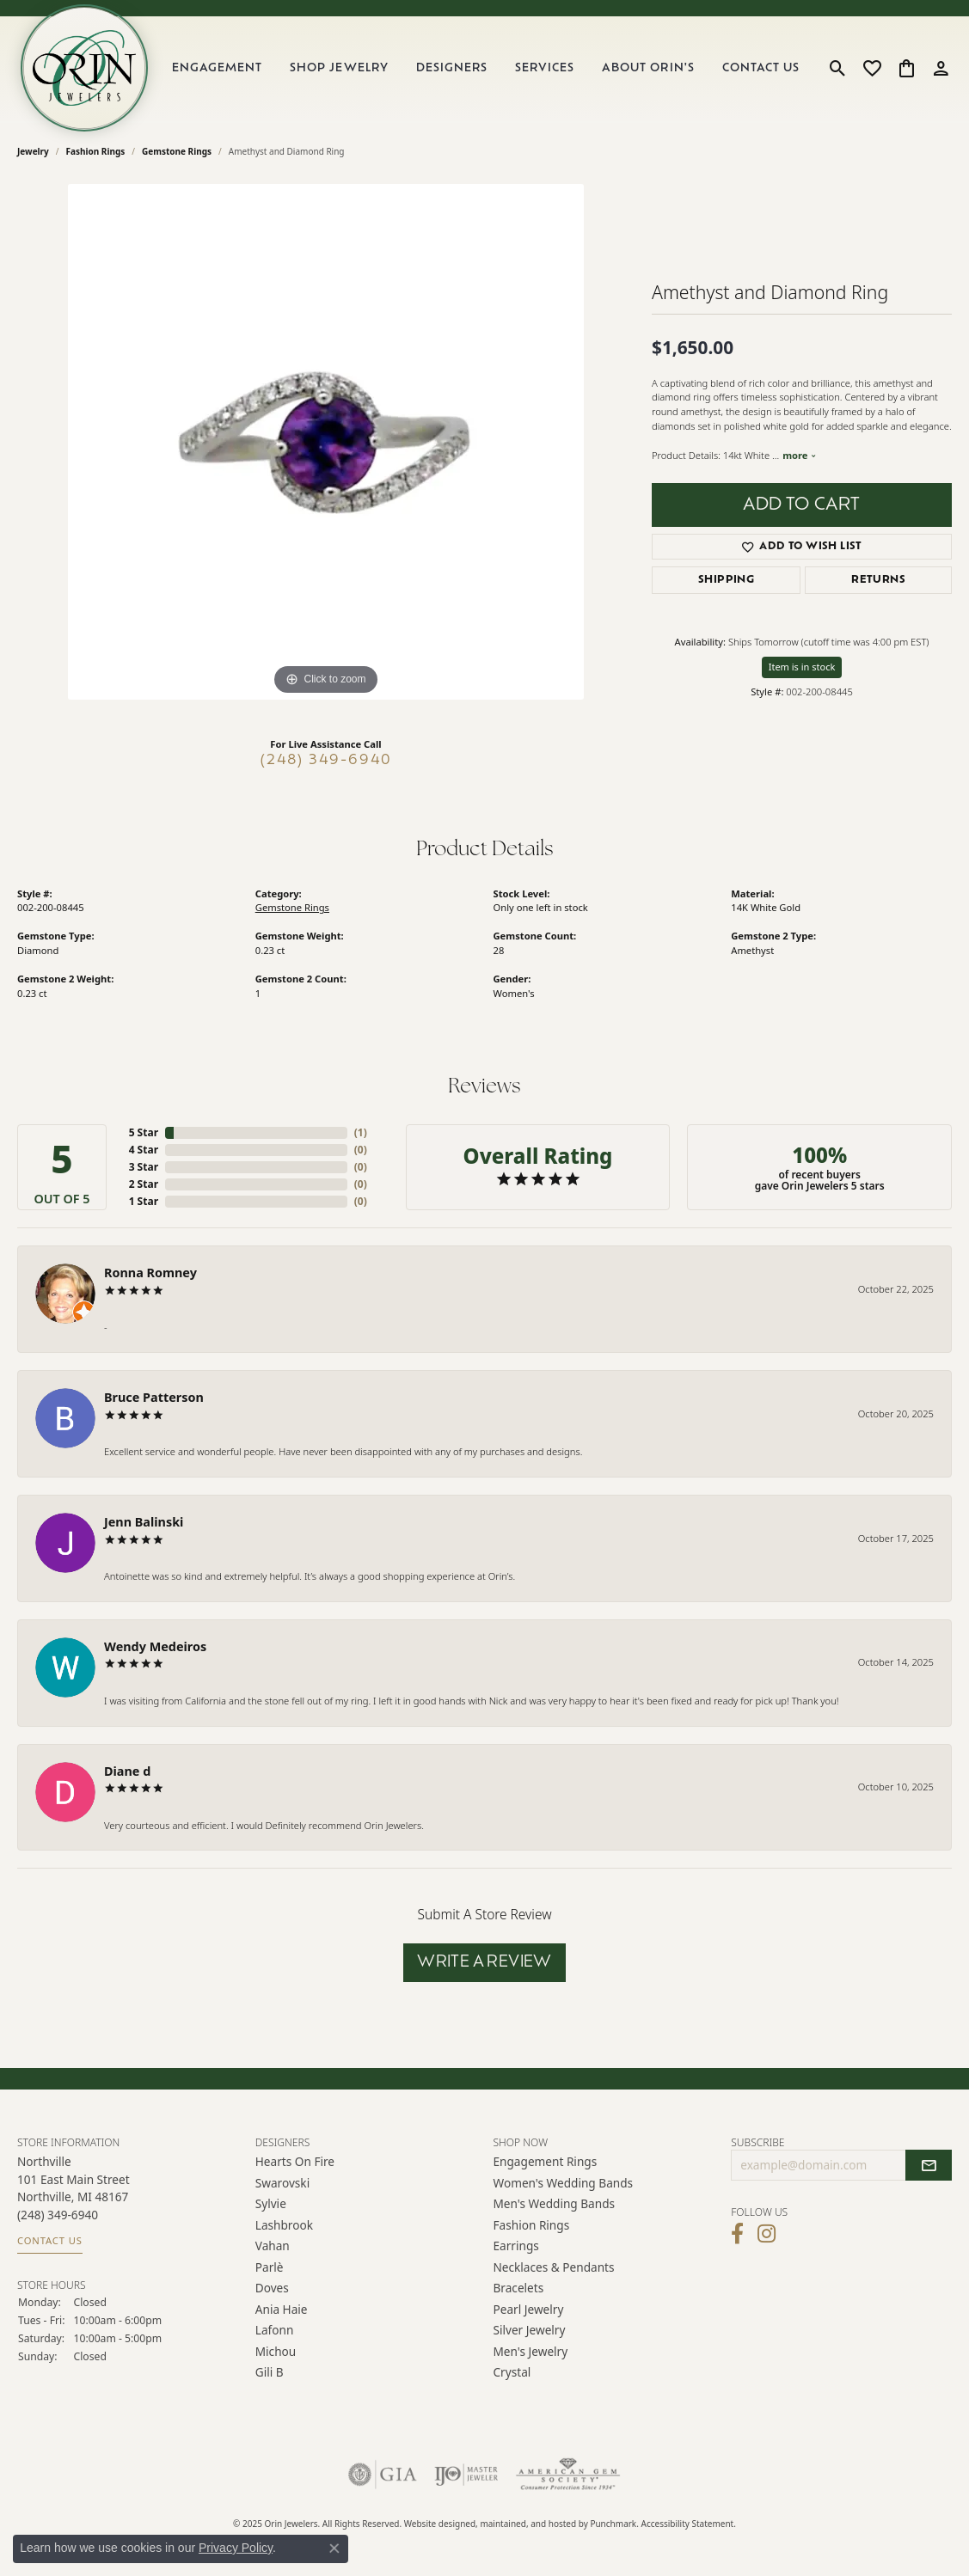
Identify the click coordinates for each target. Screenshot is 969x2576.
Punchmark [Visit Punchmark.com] (613, 2524)
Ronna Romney (150, 1272)
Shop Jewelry (339, 68)
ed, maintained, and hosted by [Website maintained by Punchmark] (527, 2524)
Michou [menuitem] (276, 2351)
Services (544, 68)
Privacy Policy (236, 2548)
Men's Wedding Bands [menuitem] (555, 2204)
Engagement (217, 68)
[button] (365, 2143)
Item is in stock (802, 666)
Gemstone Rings (177, 151)
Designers (452, 68)
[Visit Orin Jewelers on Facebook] (737, 2234)
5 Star (143, 1132)
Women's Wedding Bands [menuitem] (564, 2183)
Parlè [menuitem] (269, 2267)
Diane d (127, 1771)
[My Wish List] (872, 68)
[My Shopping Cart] (906, 68)
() (360, 1132)
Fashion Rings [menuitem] (532, 2225)
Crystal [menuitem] (512, 2372)
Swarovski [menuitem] (282, 2183)
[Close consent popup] (334, 2548)
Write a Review (484, 1963)
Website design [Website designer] (435, 2524)
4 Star (143, 1149)
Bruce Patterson (154, 1397)
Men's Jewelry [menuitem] (531, 2351)
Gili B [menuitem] (269, 2372)
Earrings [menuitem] (516, 2245)
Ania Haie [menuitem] (281, 2309)
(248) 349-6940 (326, 761)
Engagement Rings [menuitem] (546, 2162)
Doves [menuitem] (272, 2287)
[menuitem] (382, 2475)
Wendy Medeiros (155, 1646)
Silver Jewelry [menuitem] (530, 2330)
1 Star (143, 1201)
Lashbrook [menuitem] (284, 2225)
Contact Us (761, 68)
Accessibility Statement (687, 2524)
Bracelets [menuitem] (519, 2287)
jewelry (33, 151)
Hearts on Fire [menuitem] (294, 2162)
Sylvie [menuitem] (270, 2204)
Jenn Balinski (143, 1522)
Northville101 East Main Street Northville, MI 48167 (73, 2201)
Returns (878, 580)
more (799, 455)
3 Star (143, 1167)
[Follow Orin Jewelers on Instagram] (766, 2234)
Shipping (726, 580)
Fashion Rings (96, 151)
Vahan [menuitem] (272, 2245)
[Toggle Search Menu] (838, 68)
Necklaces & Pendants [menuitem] (554, 2267)
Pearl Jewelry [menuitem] (529, 2309)
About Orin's (648, 68)
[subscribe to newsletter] (928, 2166)
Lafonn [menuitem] (274, 2330)
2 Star (143, 1184)
